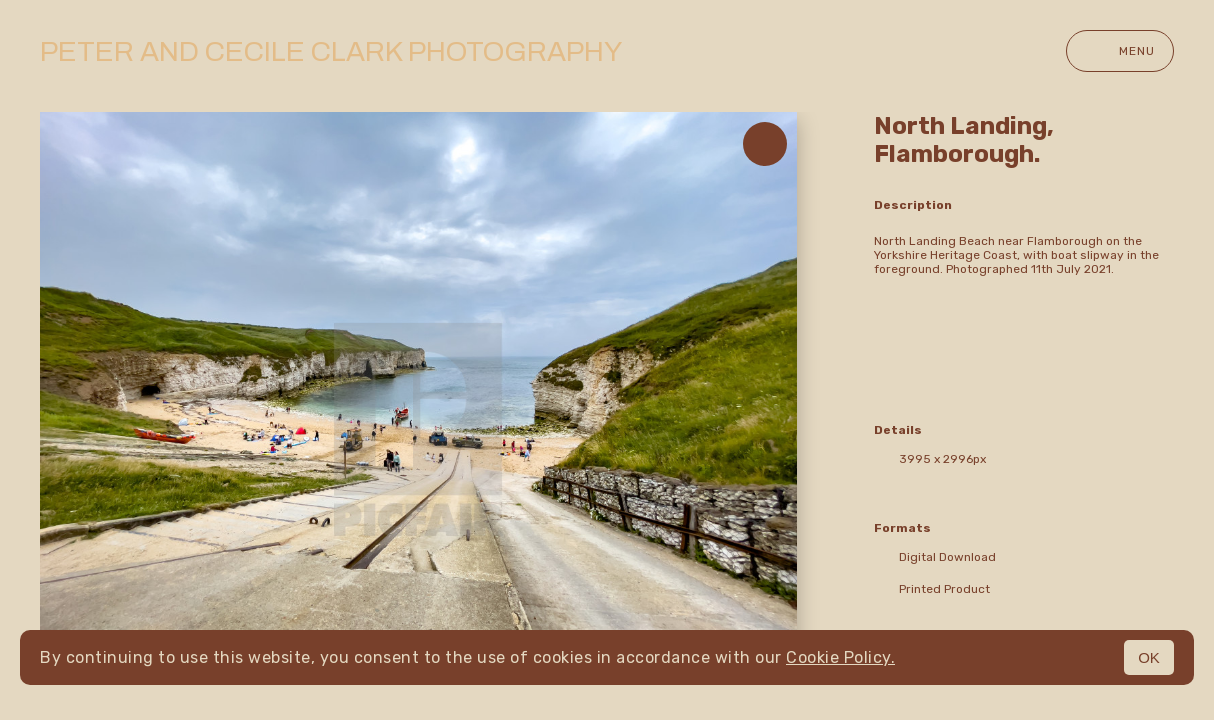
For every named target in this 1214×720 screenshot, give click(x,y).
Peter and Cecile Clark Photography (331, 51)
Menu (1120, 51)
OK (1149, 657)
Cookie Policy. (840, 657)
